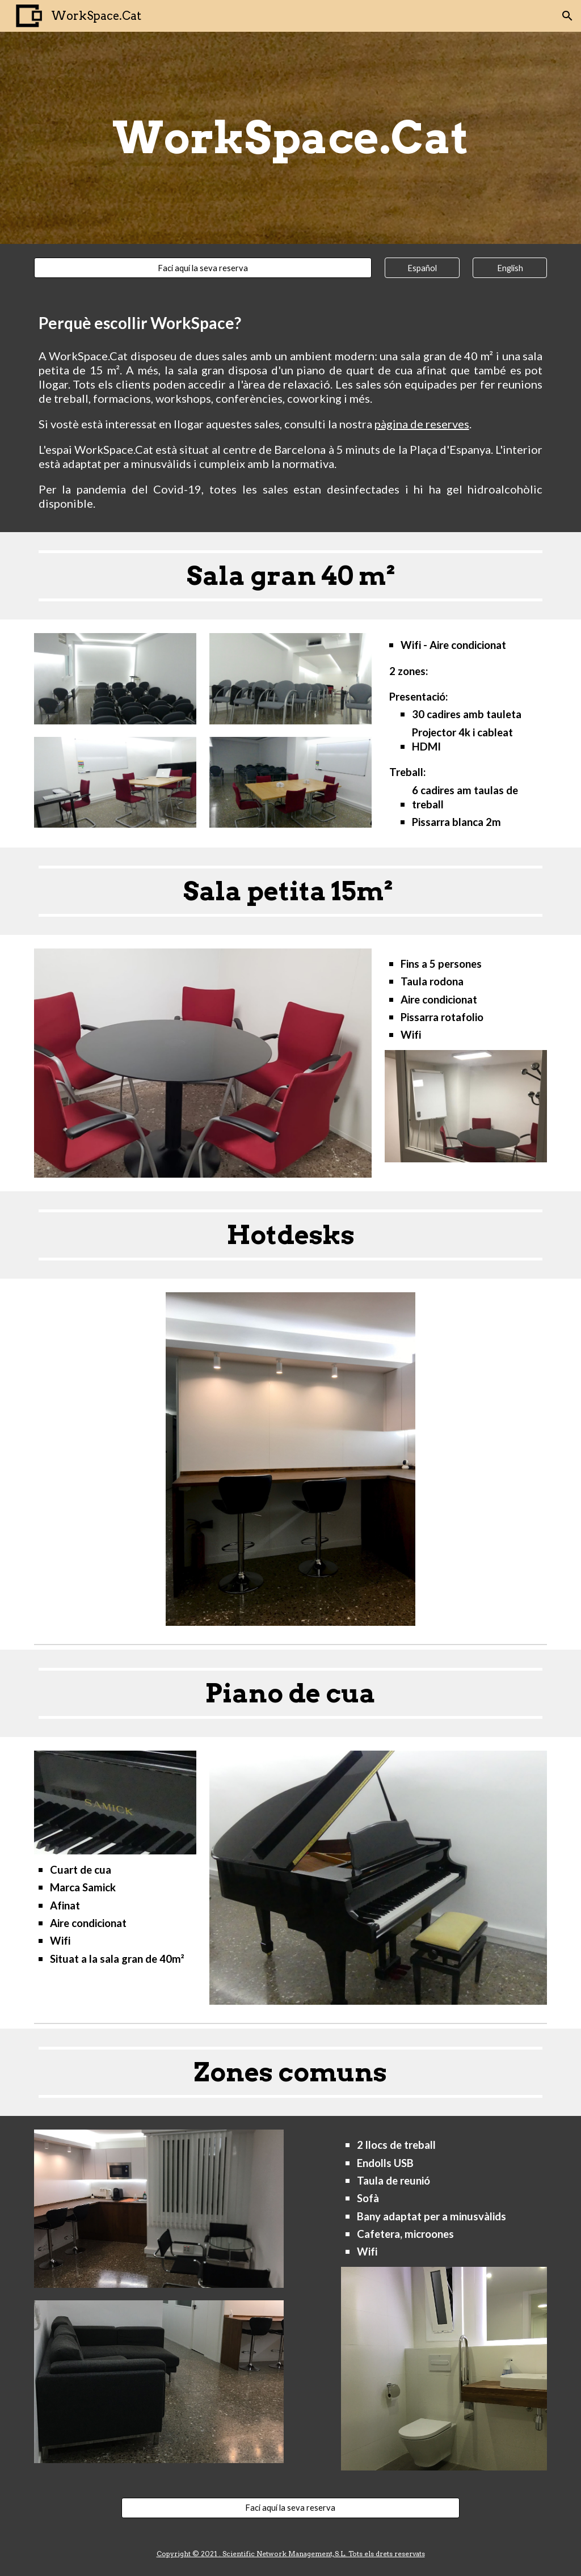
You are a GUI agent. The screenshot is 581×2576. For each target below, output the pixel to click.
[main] (290, 138)
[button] (567, 15)
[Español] (421, 268)
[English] (509, 268)
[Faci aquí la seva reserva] (203, 268)
